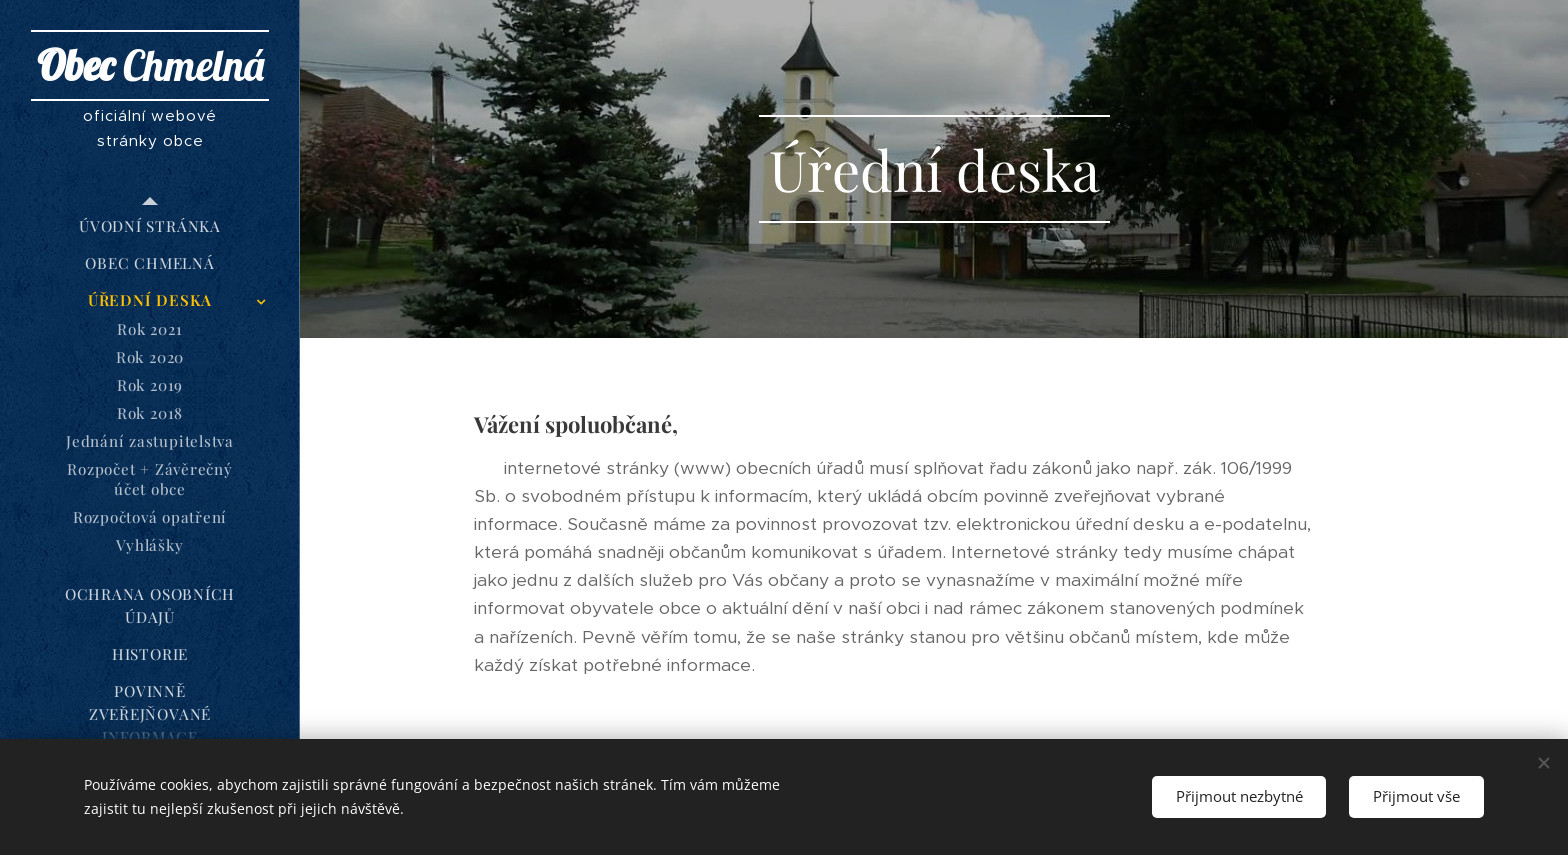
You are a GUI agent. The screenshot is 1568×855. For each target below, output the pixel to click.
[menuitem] (150, 226)
